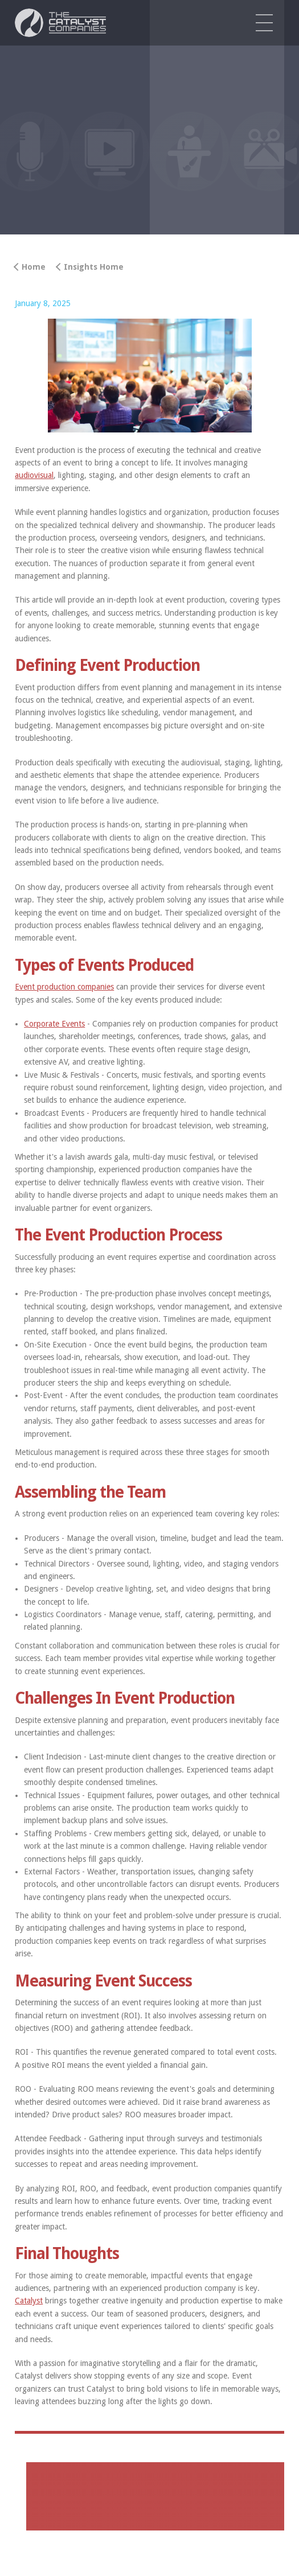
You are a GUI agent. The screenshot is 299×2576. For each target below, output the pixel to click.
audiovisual (34, 475)
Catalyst (29, 2300)
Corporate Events (54, 1023)
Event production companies (64, 986)
